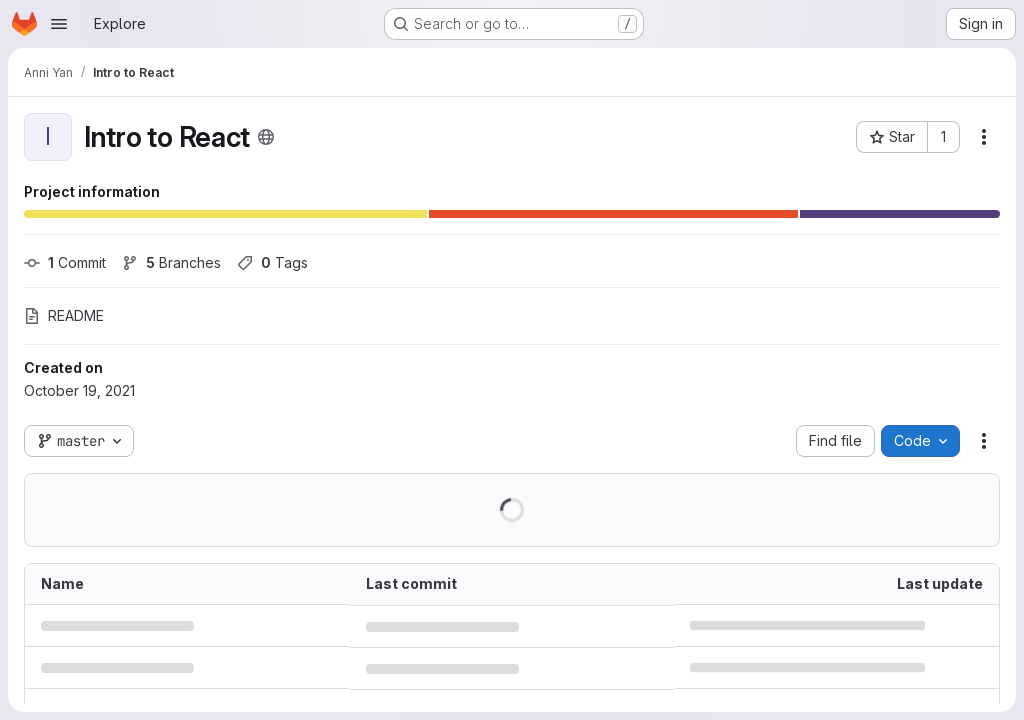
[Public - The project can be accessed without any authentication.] (266, 137)
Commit (65, 262)
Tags (272, 262)
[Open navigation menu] (59, 24)
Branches (171, 262)
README (64, 315)
